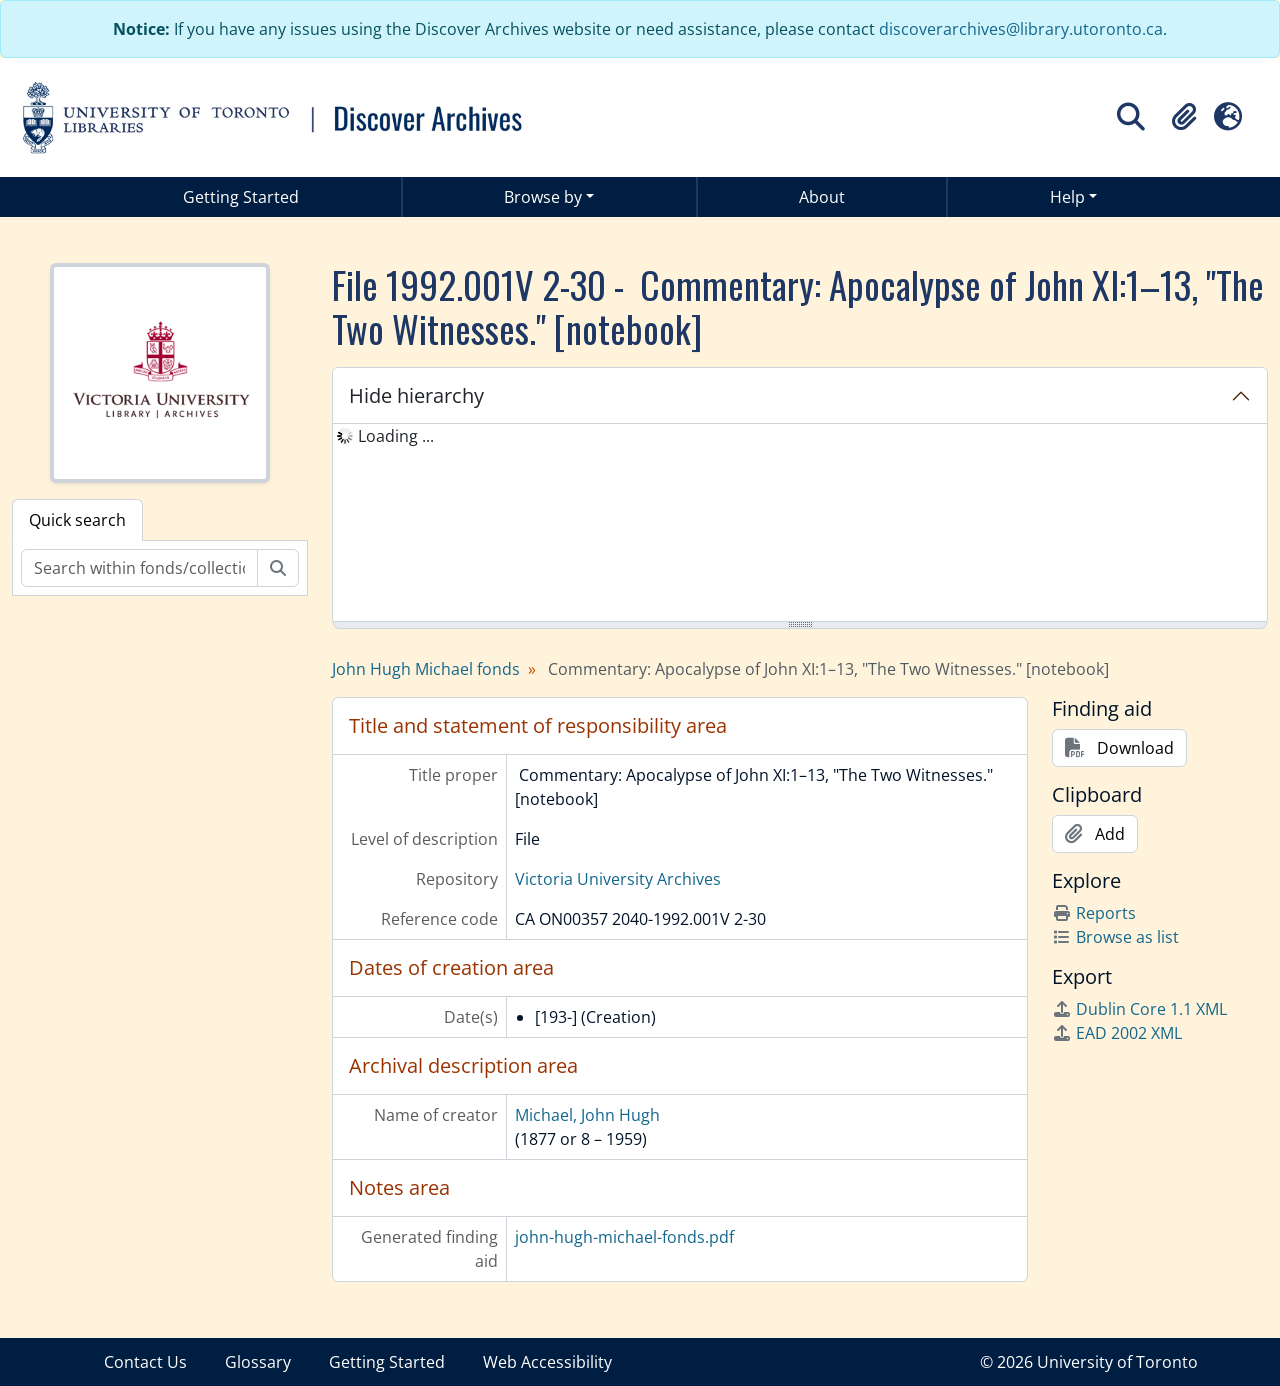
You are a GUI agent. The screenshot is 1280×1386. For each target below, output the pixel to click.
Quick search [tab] (77, 520)
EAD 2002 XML (1117, 1033)
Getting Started (241, 197)
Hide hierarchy (416, 395)
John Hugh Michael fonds (426, 669)
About (822, 197)
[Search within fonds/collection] (139, 568)
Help (1067, 197)
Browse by (543, 197)
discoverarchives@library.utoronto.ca (1021, 29)
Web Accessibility (547, 1362)
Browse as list (1115, 937)
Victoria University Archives (618, 879)
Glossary (258, 1362)
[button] (1184, 117)
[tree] (800, 524)
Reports (1094, 913)
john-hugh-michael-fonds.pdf (624, 1237)
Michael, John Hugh (587, 1115)
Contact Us (145, 1362)
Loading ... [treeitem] (396, 436)
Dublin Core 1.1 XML (1139, 1009)
